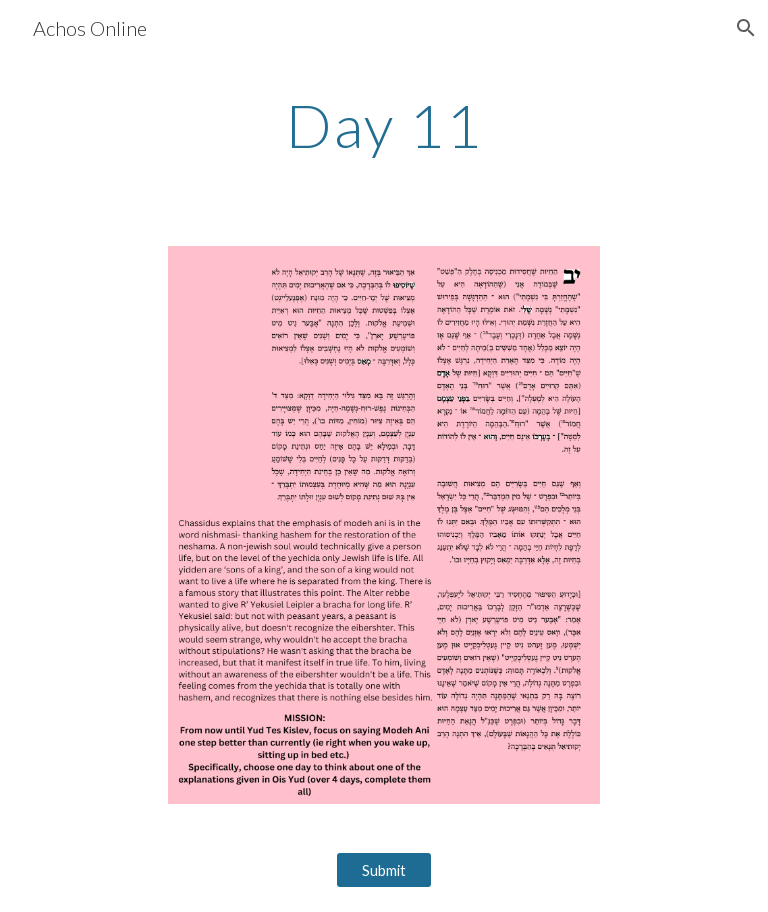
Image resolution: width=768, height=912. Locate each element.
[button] (744, 28)
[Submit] (383, 870)
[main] (383, 125)
